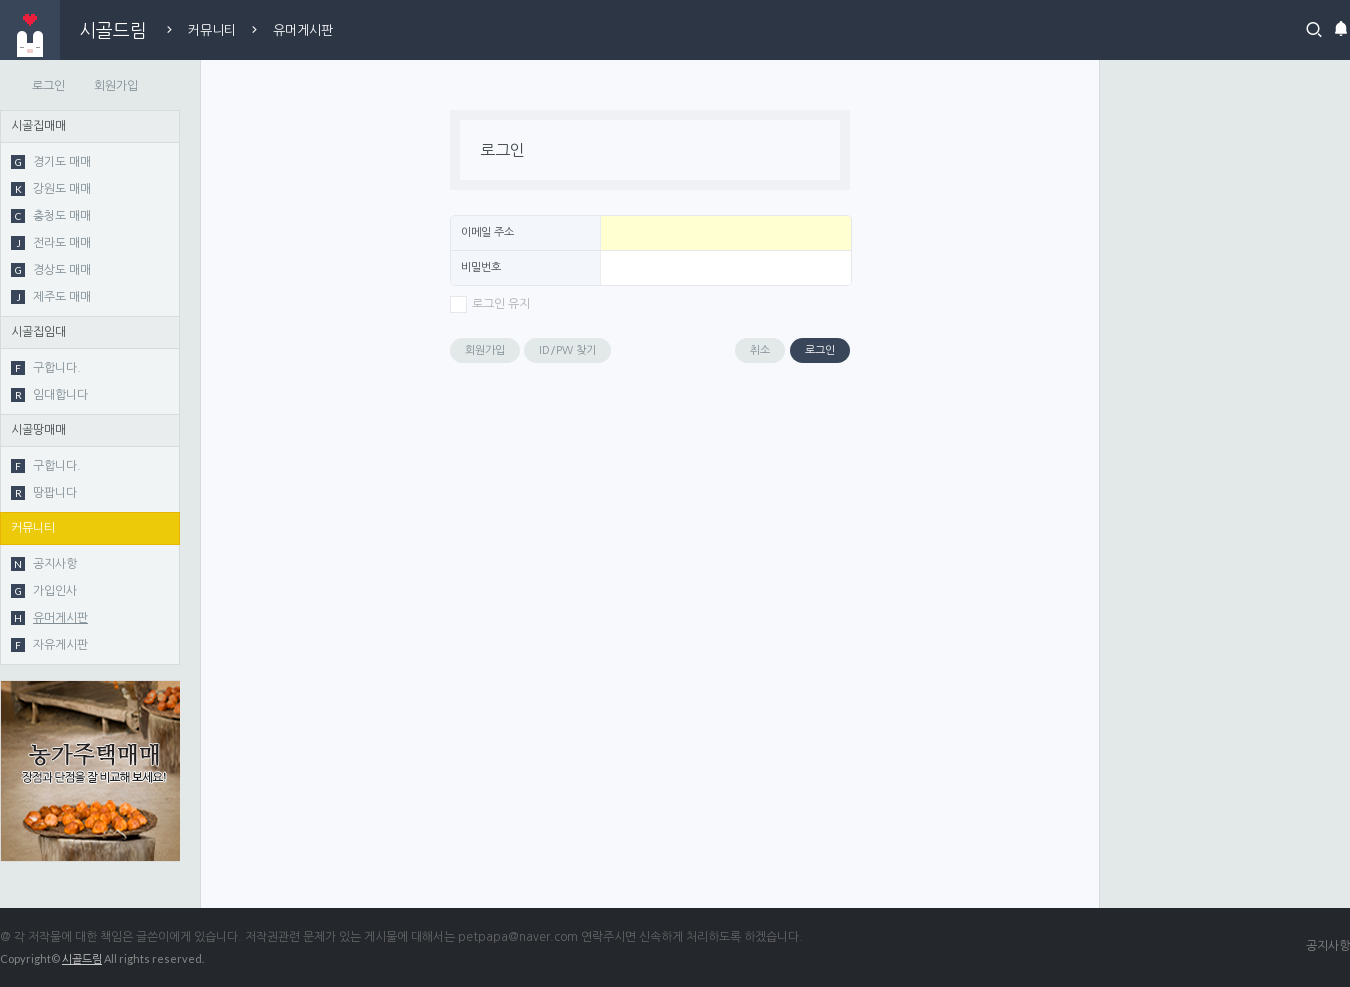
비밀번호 (481, 267)
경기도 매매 (51, 162)
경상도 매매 (51, 270)
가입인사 (44, 591)
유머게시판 (303, 30)
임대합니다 (49, 395)
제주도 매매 (51, 297)
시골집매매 (38, 126)
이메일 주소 (487, 232)
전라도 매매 (51, 243)
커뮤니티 (212, 30)
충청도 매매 (51, 216)
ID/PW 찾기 (567, 350)
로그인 (48, 86)
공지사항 (44, 564)
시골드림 (113, 30)
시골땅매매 (38, 430)
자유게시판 (49, 645)
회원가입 (116, 86)
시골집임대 (38, 332)
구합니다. (46, 368)
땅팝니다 (44, 493)
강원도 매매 (51, 189)
